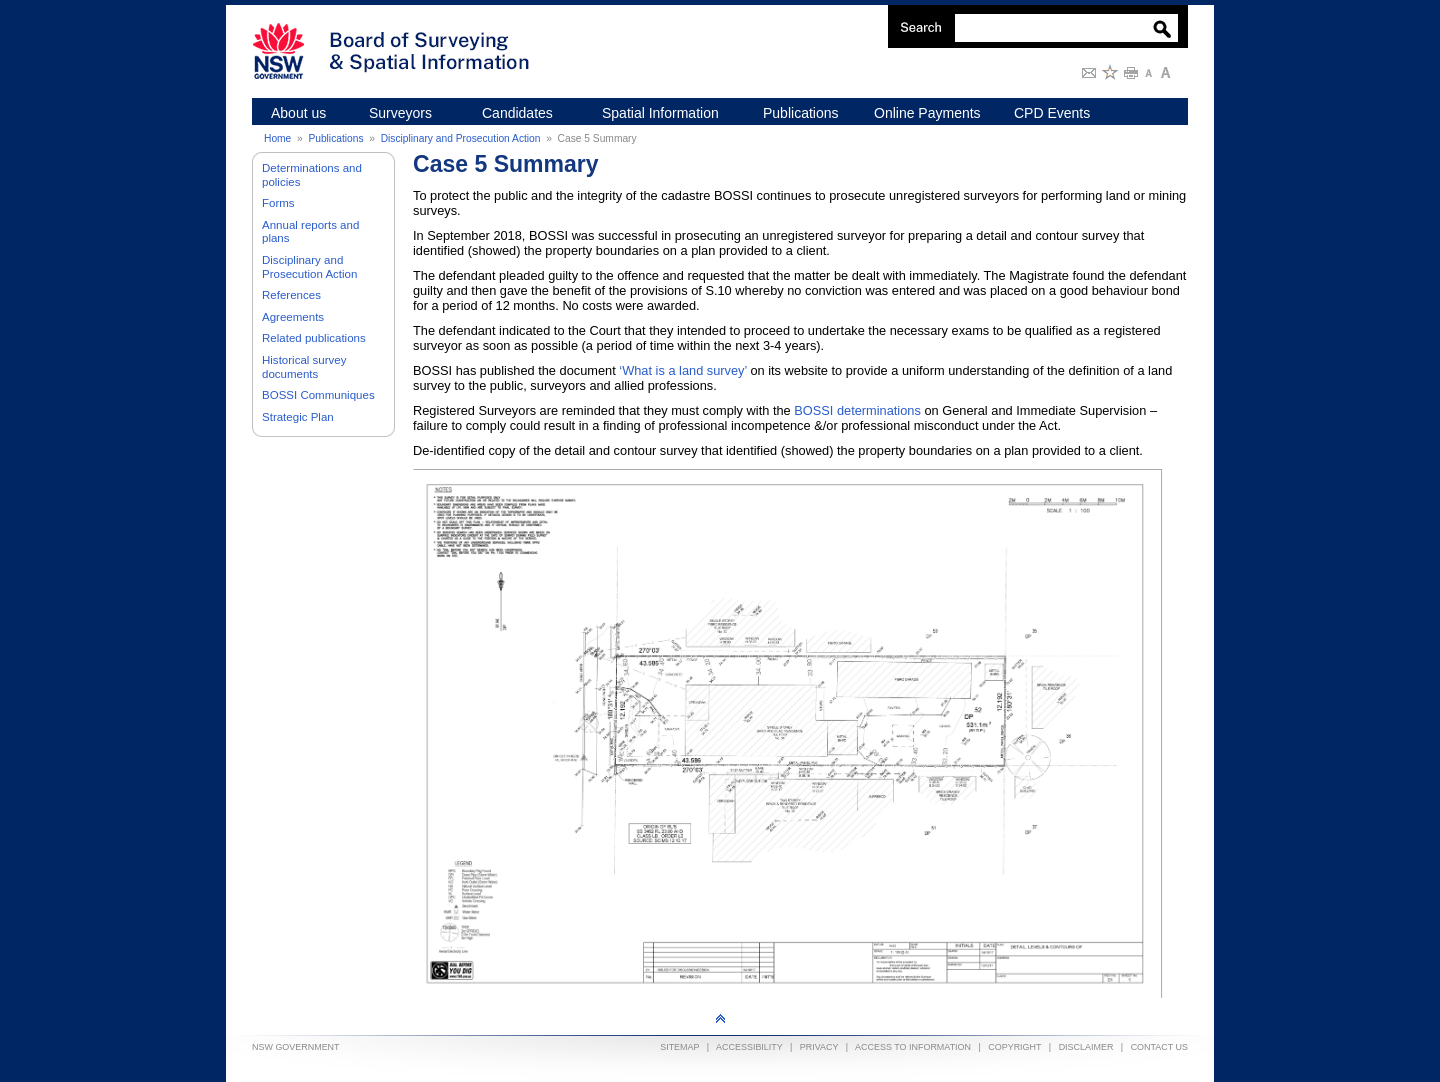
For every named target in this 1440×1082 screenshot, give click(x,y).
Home (277, 138)
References (291, 295)
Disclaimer (1086, 1047)
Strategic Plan (298, 417)
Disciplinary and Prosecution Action (461, 138)
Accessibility (749, 1047)
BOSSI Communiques (318, 395)
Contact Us (1159, 1047)
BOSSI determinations (857, 410)
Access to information (913, 1047)
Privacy (819, 1047)
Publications (335, 138)
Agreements (293, 317)
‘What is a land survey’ (683, 370)
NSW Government (296, 1047)
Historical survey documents (304, 367)
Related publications (314, 338)
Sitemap (679, 1047)
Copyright (1014, 1047)
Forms (278, 203)
